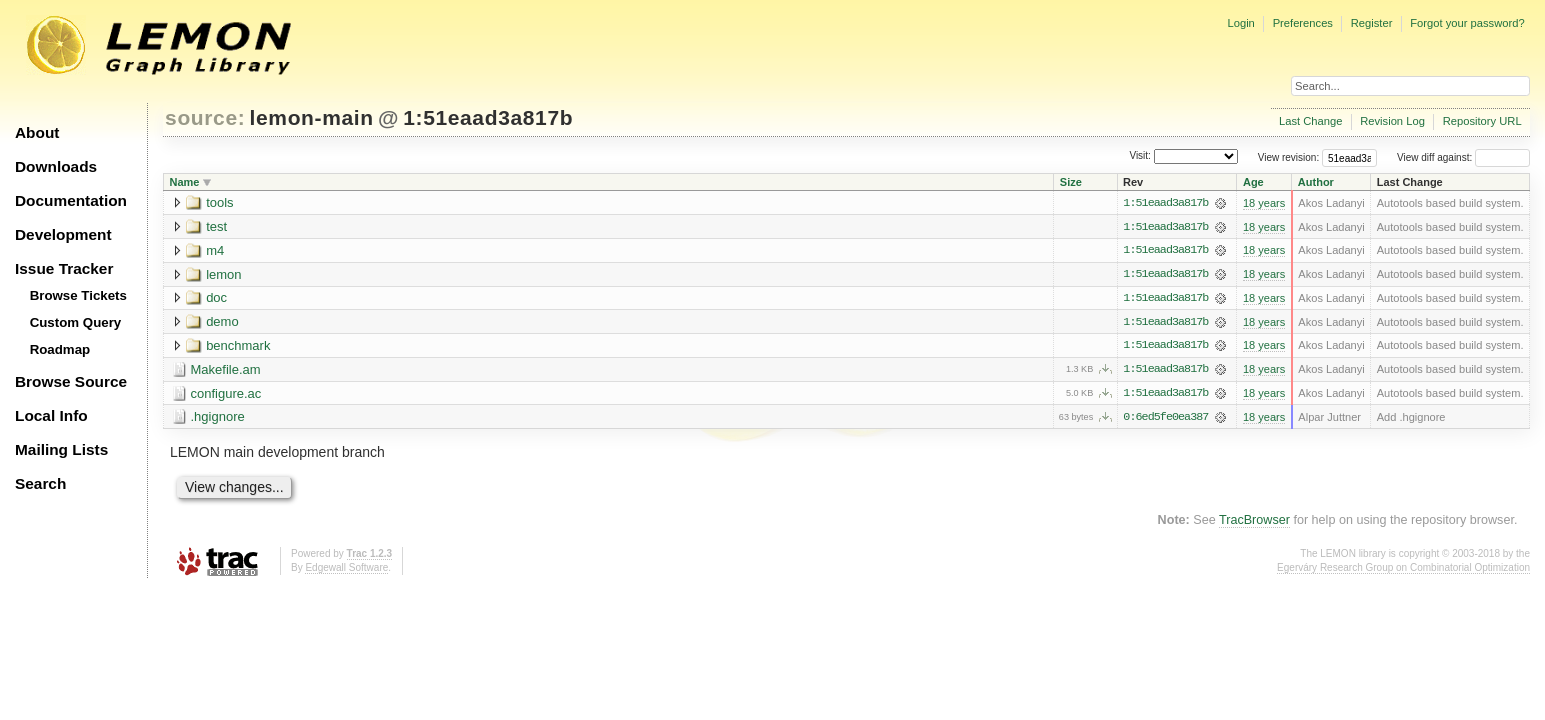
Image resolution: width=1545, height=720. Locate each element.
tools (219, 202)
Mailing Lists (61, 449)
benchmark (238, 346)
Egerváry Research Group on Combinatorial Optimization (1403, 569)
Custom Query (76, 322)
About (37, 132)
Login (1240, 23)
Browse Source (71, 381)
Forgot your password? (1467, 23)
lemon (223, 274)
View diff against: (1463, 157)
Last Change (1310, 121)
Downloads (56, 166)
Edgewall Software (346, 569)
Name (185, 182)
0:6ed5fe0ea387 (1165, 419)
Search (40, 483)
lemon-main (312, 117)
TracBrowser (1254, 522)
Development (63, 234)
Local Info (51, 415)
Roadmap (60, 349)
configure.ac (226, 394)
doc (216, 298)
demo (222, 322)
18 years (1264, 203)
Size (1071, 182)
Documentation (71, 200)
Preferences (1303, 23)
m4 (215, 250)
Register (1372, 23)
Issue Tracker (64, 268)
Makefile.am (226, 370)
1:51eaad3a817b (488, 117)
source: (205, 117)
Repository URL (1482, 121)
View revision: (1289, 157)
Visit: (1140, 156)
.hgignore (218, 418)
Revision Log (1392, 121)
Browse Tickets (78, 295)
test (216, 226)
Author (1316, 182)
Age (1253, 182)
